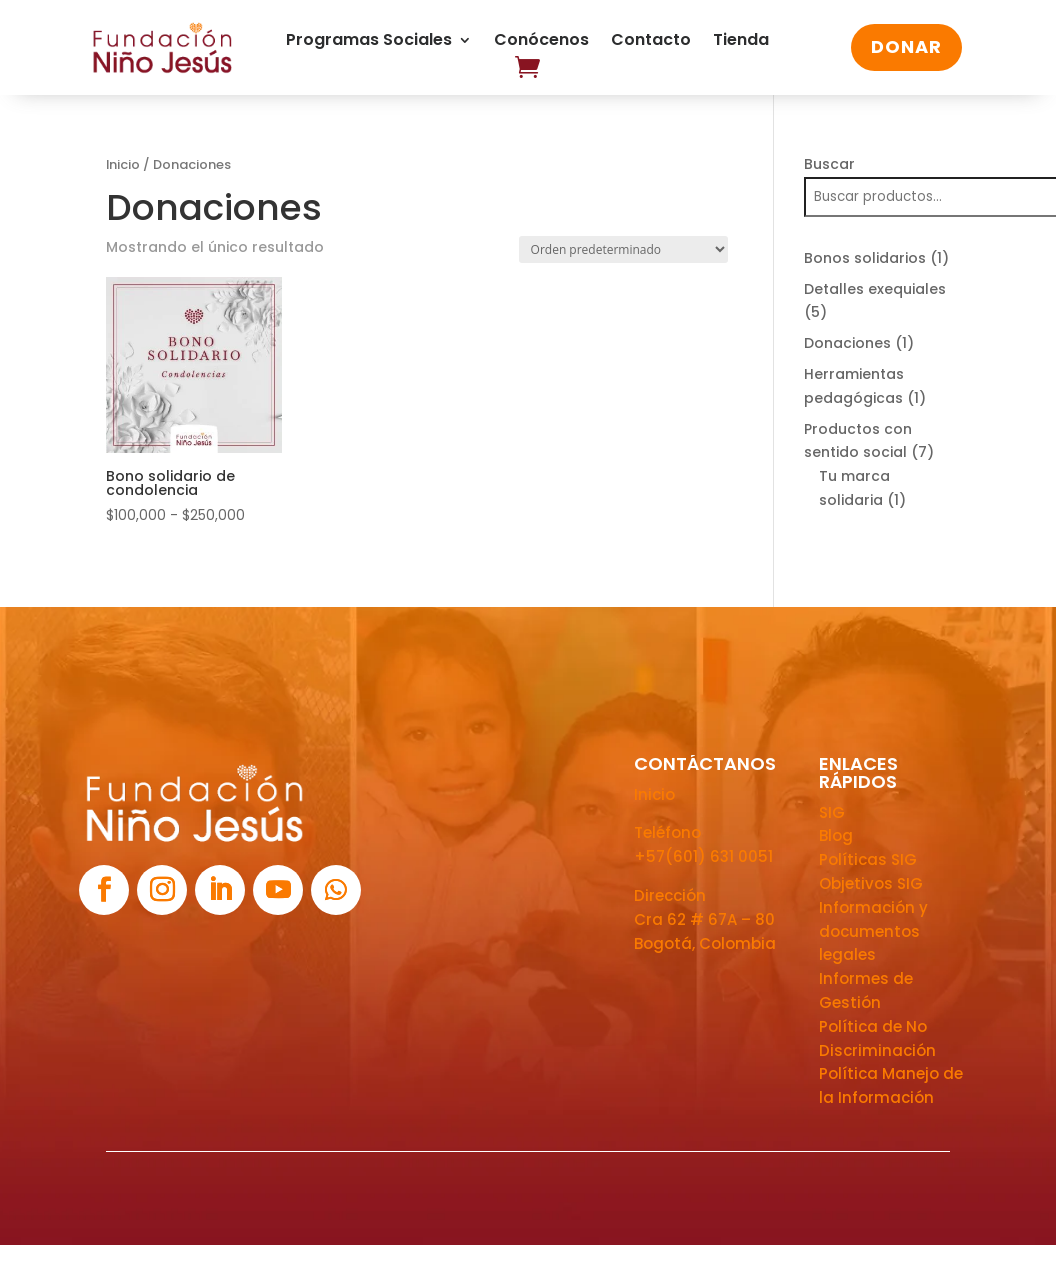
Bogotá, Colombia (705, 943)
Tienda (741, 42)
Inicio (123, 164)
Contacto (651, 42)
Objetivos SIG (871, 883)
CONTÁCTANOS (705, 763)
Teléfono (667, 832)
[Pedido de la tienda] (623, 249)
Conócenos (541, 42)
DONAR (906, 46)
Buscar (829, 164)
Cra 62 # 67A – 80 (704, 919)
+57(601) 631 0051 (703, 856)
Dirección (670, 895)
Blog (836, 835)
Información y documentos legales (873, 931)
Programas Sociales (369, 42)
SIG (832, 812)
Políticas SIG (868, 859)
